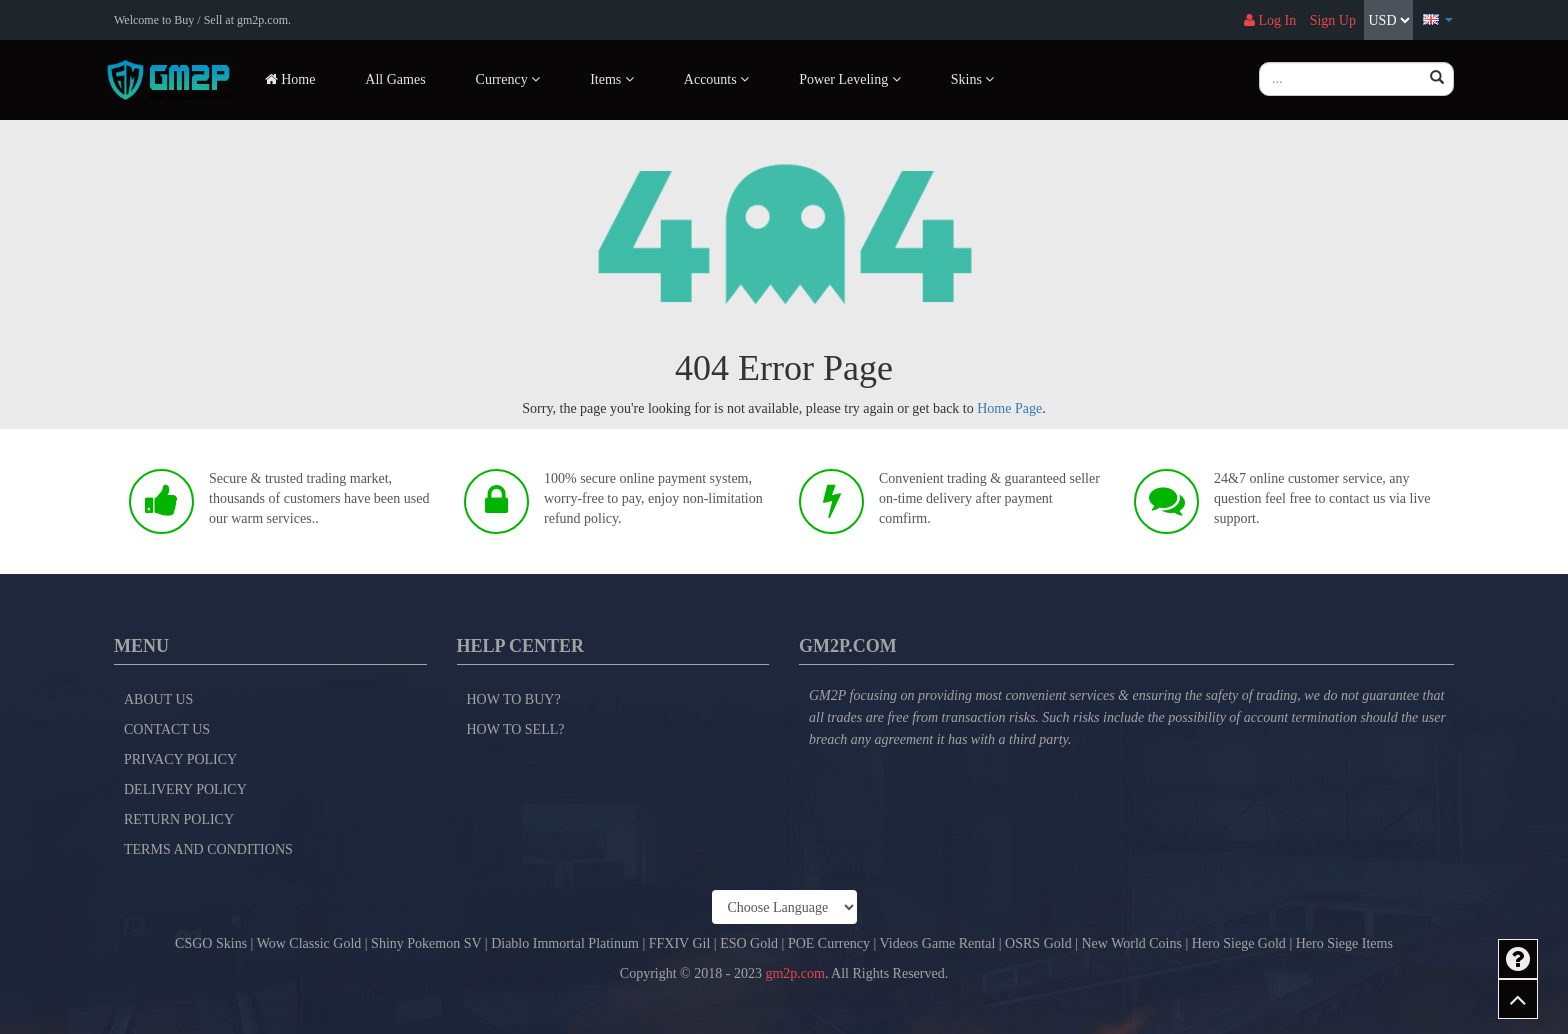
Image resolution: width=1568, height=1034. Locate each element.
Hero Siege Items (1344, 943)
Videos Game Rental (938, 943)
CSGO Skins (211, 943)
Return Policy (179, 819)
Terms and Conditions (208, 849)
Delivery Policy (185, 789)
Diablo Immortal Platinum (565, 943)
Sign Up (1333, 20)
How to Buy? (514, 699)
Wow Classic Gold (309, 943)
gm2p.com (795, 973)
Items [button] (612, 79)
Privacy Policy (180, 759)
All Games (395, 79)
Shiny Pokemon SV (426, 943)
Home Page (1009, 408)
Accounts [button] (716, 79)
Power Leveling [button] (850, 79)
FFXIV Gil (680, 943)
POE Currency (829, 943)
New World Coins (1131, 943)
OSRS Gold (1038, 943)
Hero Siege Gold (1239, 943)
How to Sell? (516, 729)
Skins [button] (973, 79)
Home (290, 79)
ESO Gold (749, 943)
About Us (158, 699)
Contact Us (167, 729)
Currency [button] (508, 79)
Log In (1270, 20)
